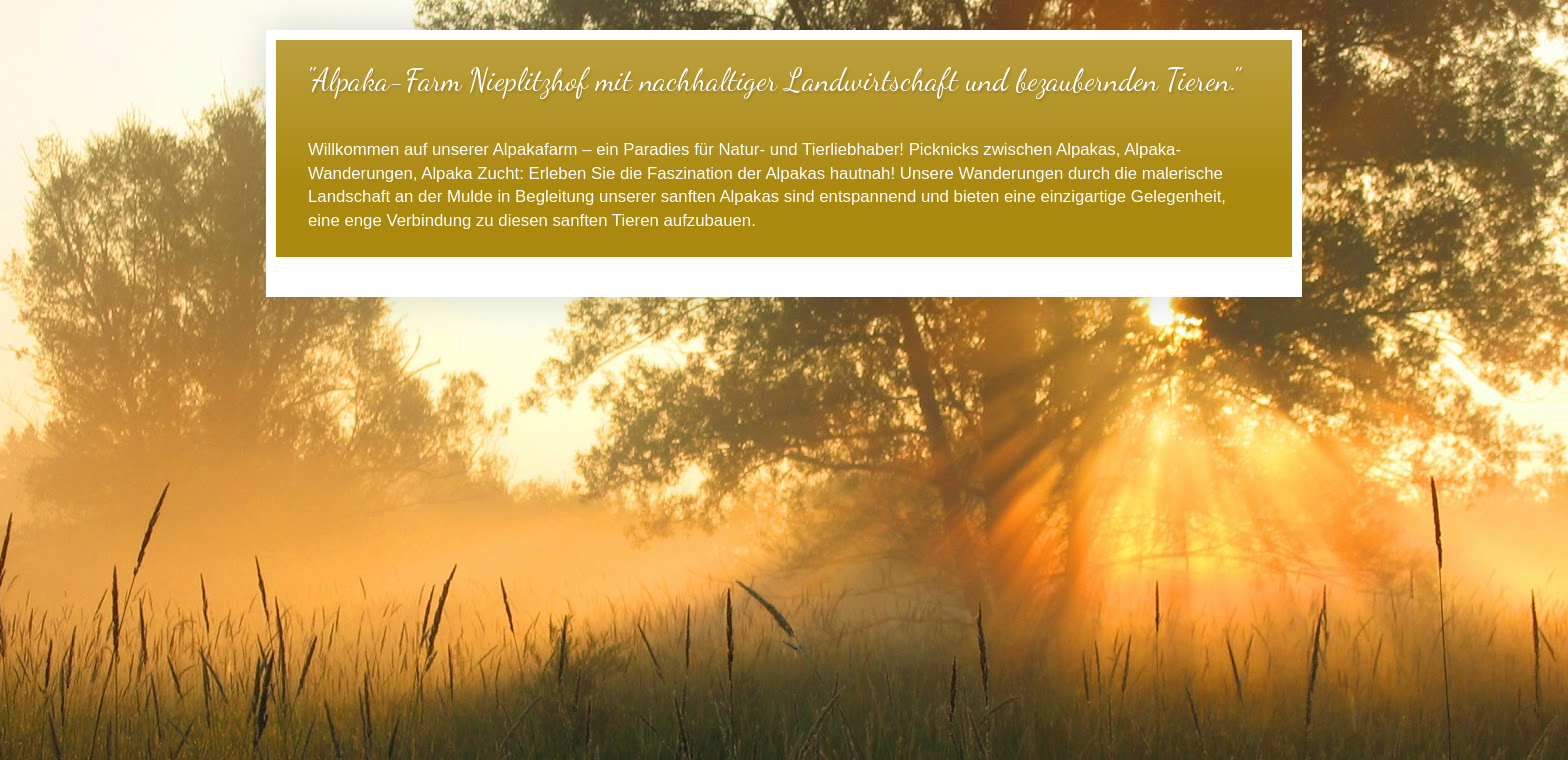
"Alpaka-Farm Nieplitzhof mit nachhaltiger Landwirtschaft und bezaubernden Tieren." (772, 80)
